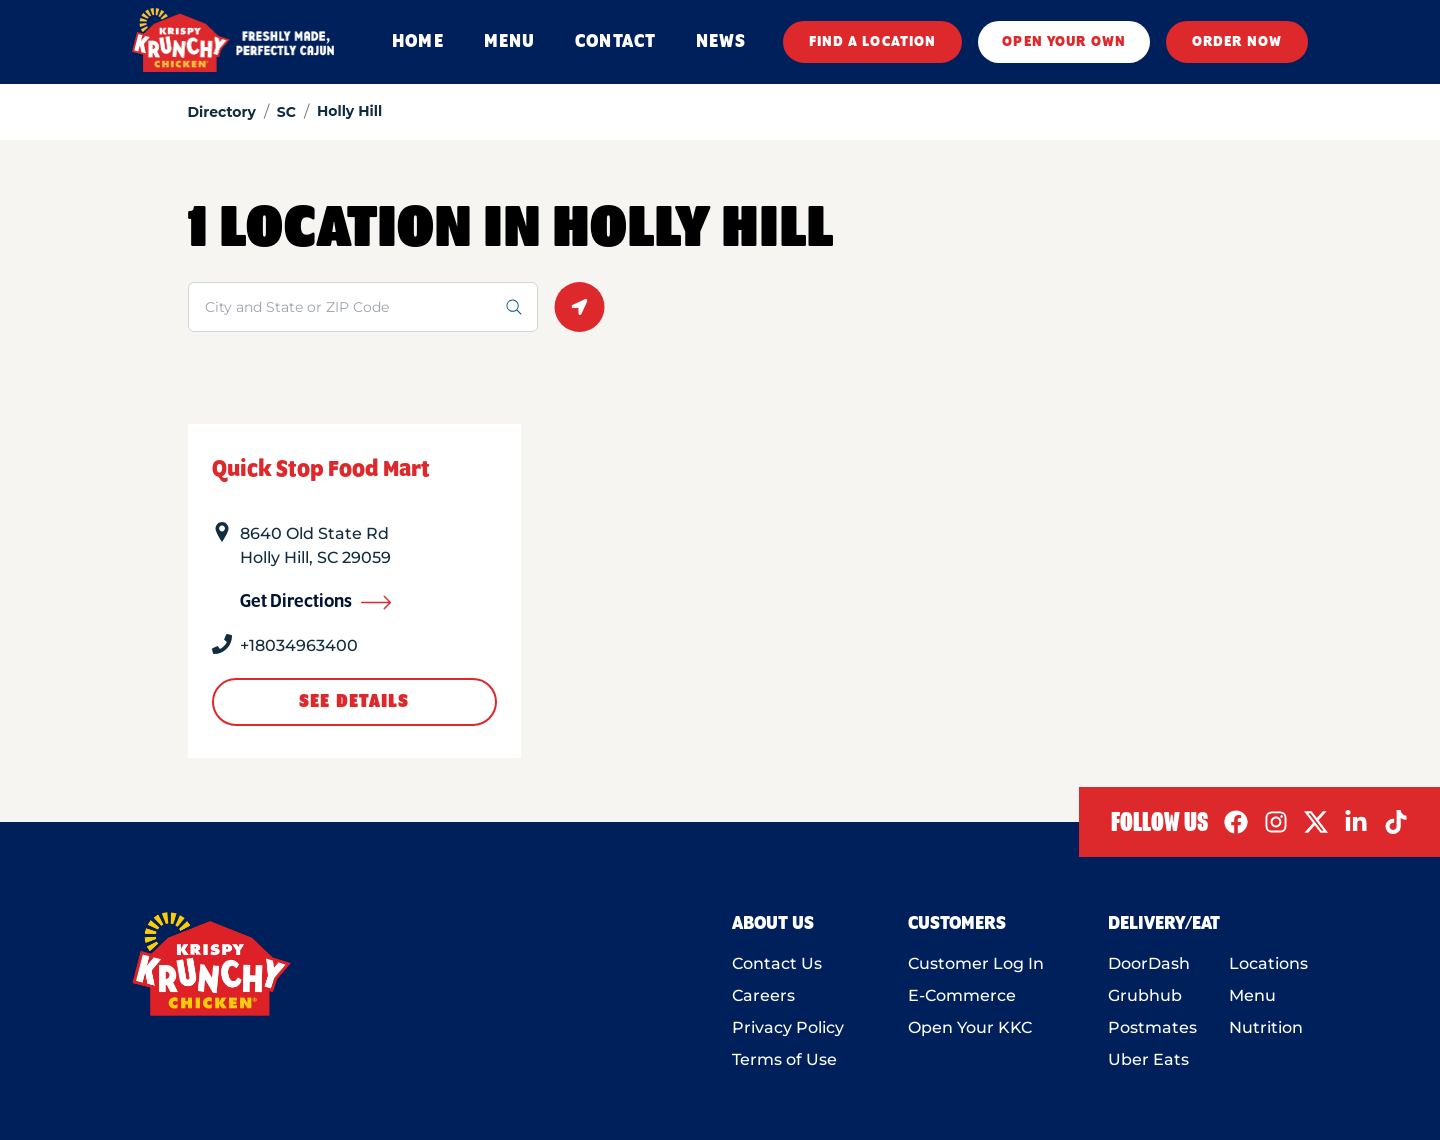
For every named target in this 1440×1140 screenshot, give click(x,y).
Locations (1268, 963)
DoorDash (1149, 963)
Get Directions (316, 602)
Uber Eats (1148, 1059)
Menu (1252, 995)
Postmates (1152, 1027)
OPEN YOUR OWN (1064, 42)
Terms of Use (784, 1059)
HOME (417, 42)
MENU (509, 42)
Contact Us (777, 963)
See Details (354, 702)
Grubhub (1145, 995)
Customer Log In (976, 963)
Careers (763, 995)
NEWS (721, 42)
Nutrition (1266, 1027)
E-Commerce (962, 995)
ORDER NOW (1237, 42)
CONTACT (615, 42)
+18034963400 (299, 645)
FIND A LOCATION (873, 42)
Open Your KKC (970, 1027)
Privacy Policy (788, 1027)
